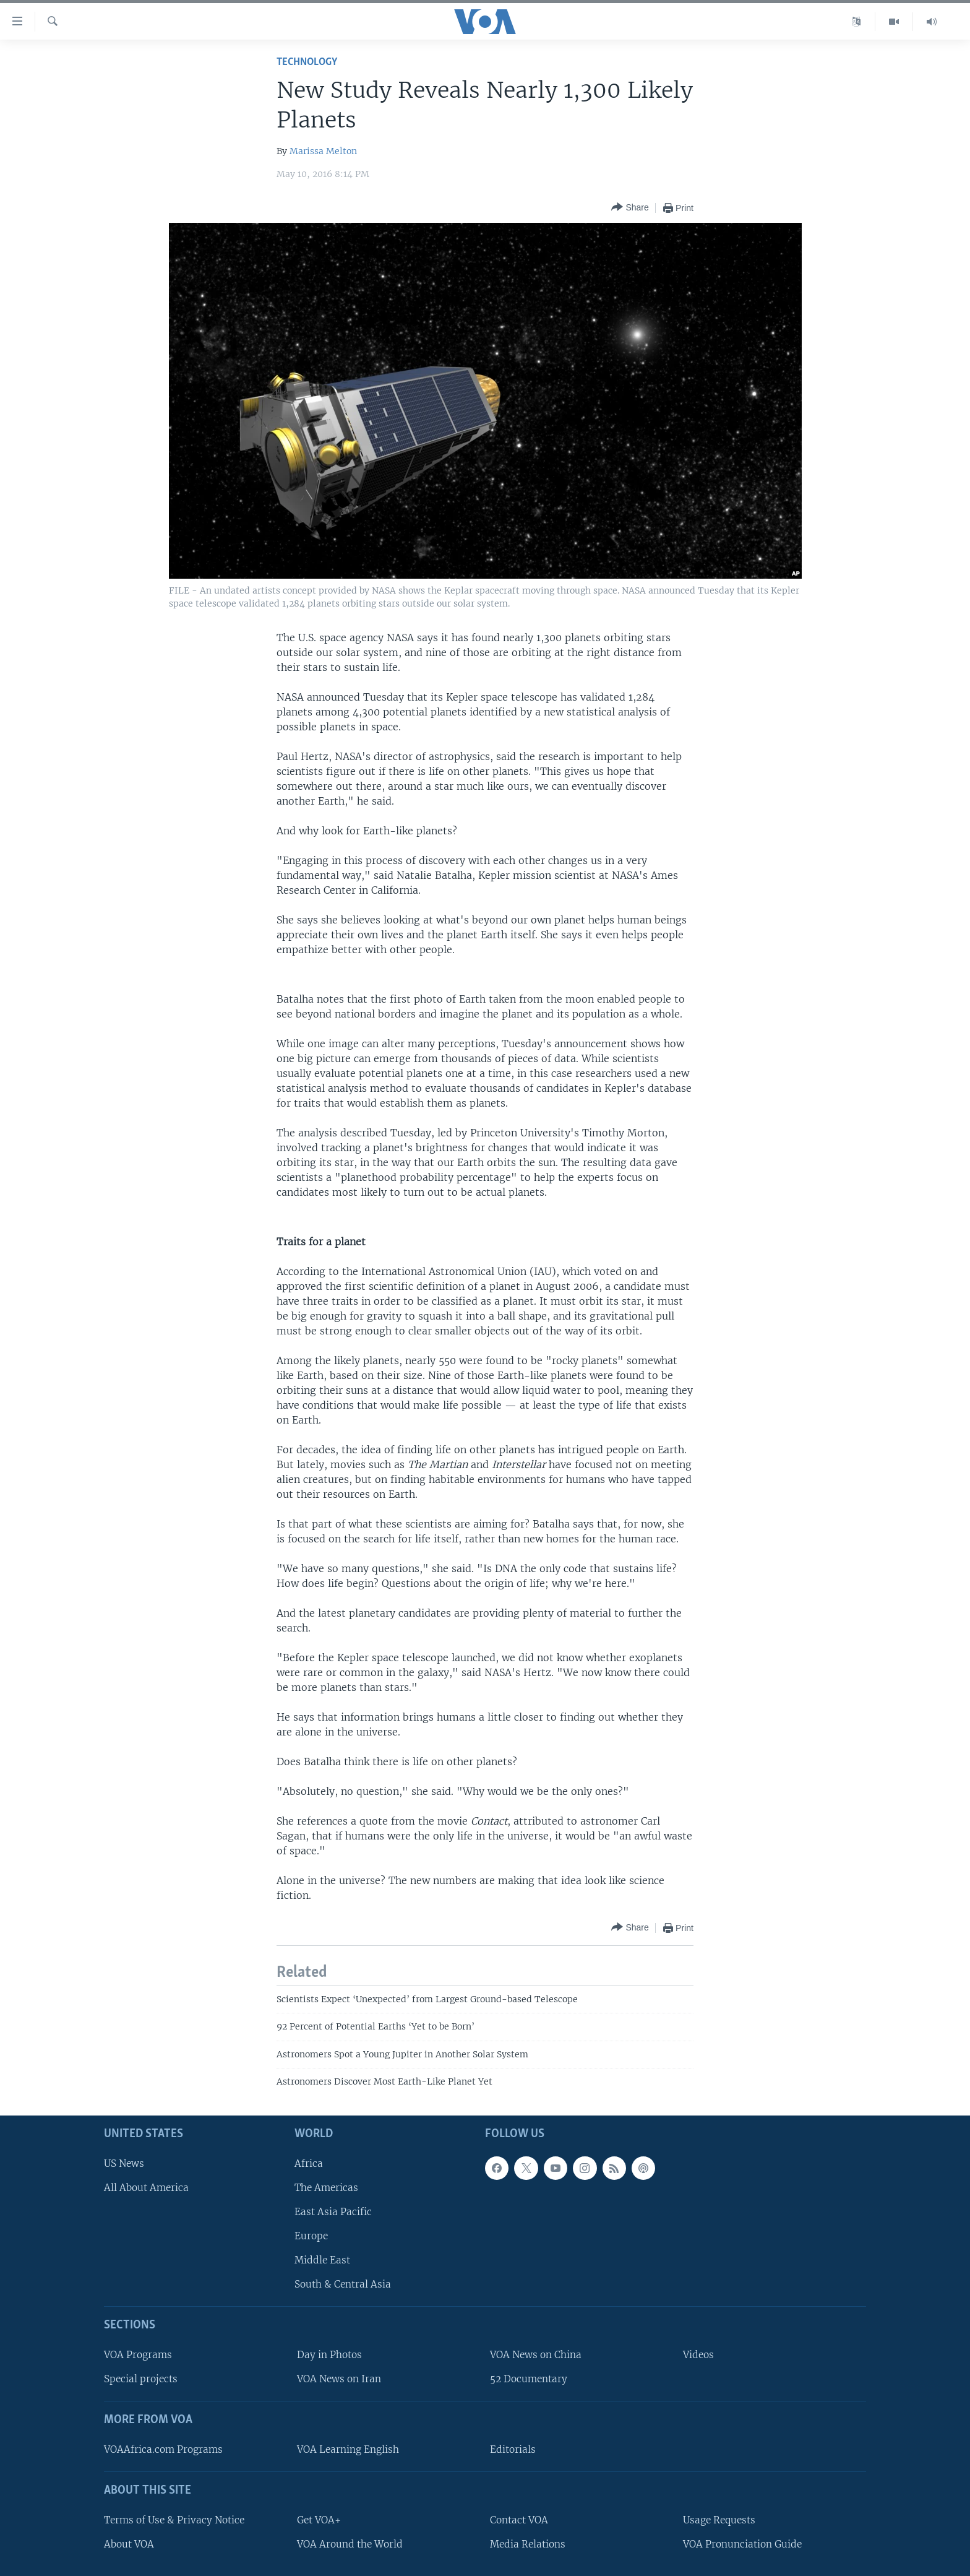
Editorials (513, 2449)
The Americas (326, 2187)
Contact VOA (519, 2519)
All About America (146, 2187)
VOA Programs (138, 2355)
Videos (698, 2355)
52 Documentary (528, 2379)
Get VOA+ (319, 2519)
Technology (307, 62)
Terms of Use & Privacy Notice (174, 2519)
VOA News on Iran (339, 2379)
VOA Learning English (348, 2449)
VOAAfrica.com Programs (163, 2449)
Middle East (322, 2260)
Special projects (141, 2379)
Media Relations (527, 2544)
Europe (311, 2236)
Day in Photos (329, 2355)
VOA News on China (536, 2355)
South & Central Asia (342, 2284)
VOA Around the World (350, 2544)
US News (124, 2163)
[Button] (629, 208)
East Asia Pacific (333, 2212)
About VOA (129, 2544)
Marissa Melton (323, 151)
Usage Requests (719, 2519)
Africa (308, 2163)
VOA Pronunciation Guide (742, 2544)
